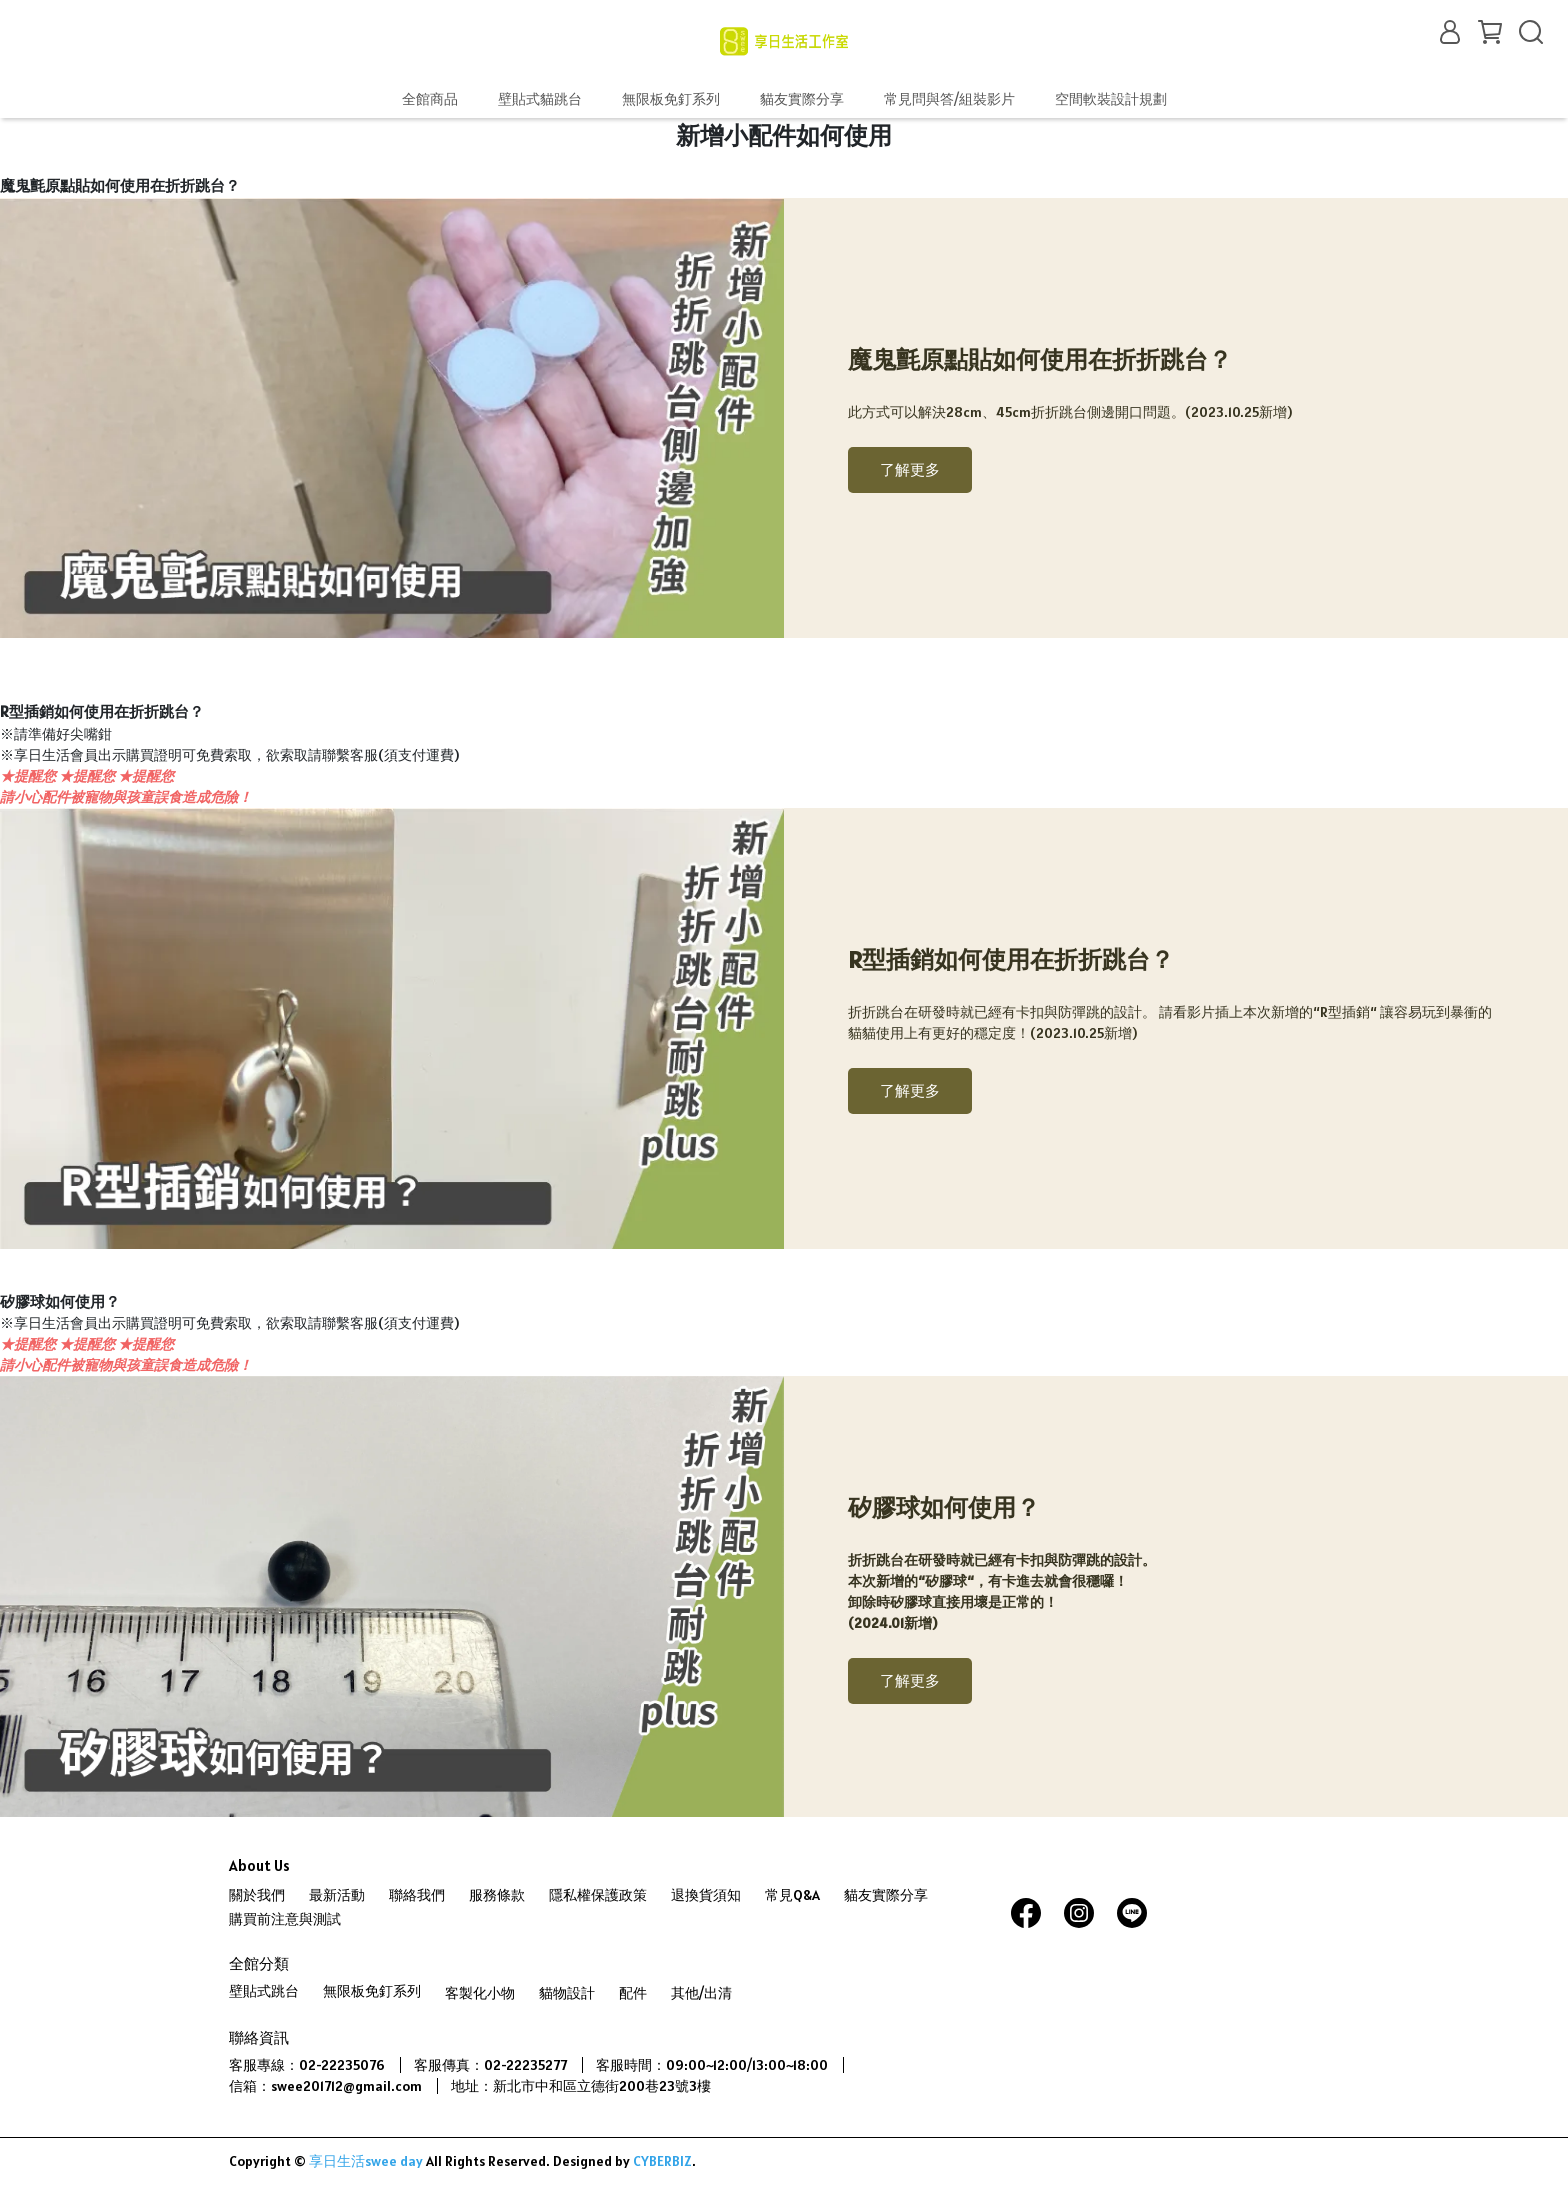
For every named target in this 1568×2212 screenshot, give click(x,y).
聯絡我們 (417, 1895)
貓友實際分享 (802, 99)
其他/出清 (701, 1993)
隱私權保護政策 (598, 1895)
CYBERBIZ (662, 2161)
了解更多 (910, 469)
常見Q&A (792, 1895)
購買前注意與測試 (285, 1919)
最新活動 (337, 1895)
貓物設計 (567, 1993)
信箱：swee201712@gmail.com (325, 2086)
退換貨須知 (706, 1895)
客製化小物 (480, 1993)
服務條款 (497, 1895)
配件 (633, 1993)
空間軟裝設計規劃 (1111, 99)
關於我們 (257, 1895)
